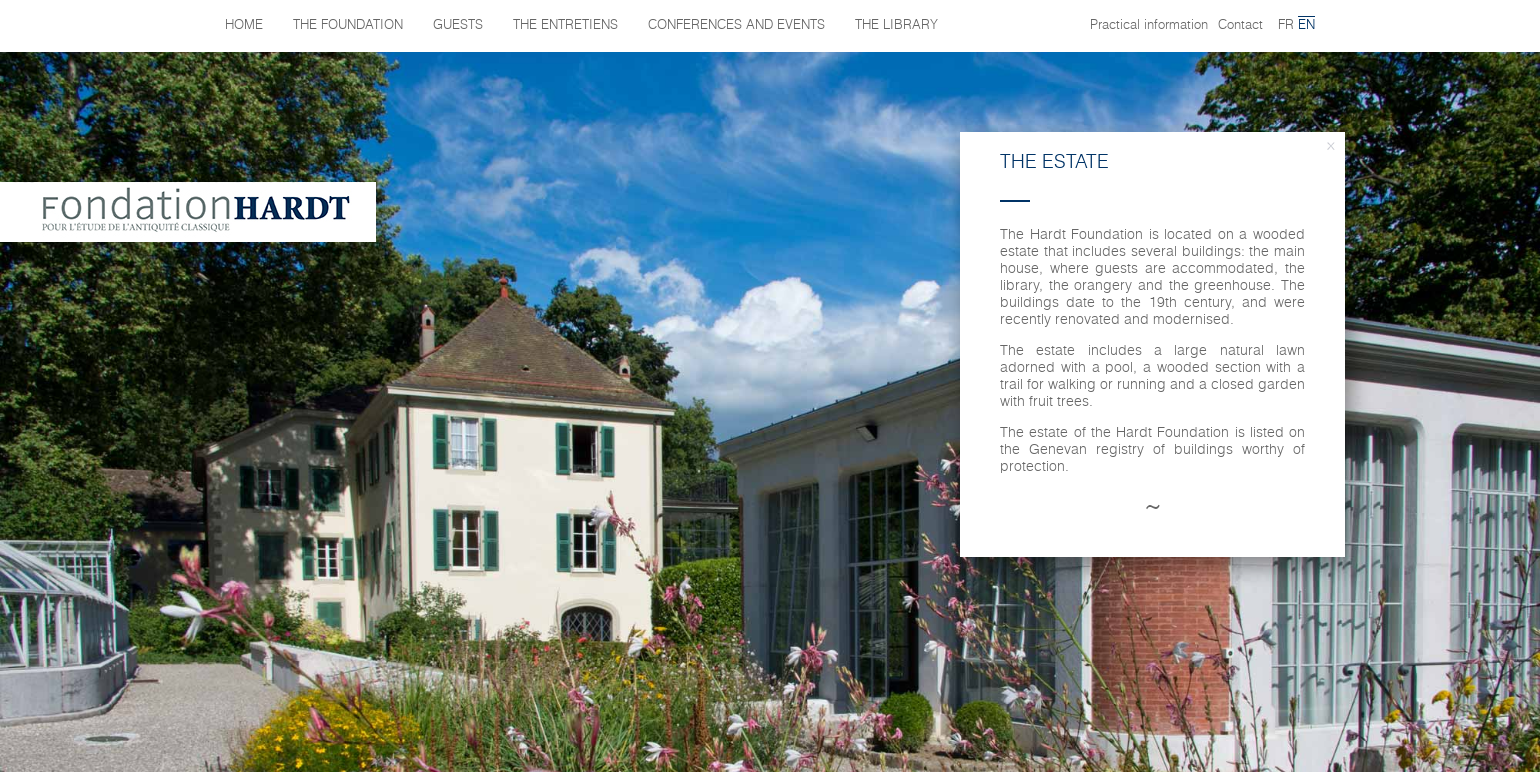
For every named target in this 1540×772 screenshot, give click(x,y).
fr (1286, 25)
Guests (458, 25)
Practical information (1149, 25)
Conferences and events (736, 25)
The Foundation (348, 25)
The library (896, 25)
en (1306, 25)
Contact (1240, 25)
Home (244, 25)
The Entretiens (565, 25)
